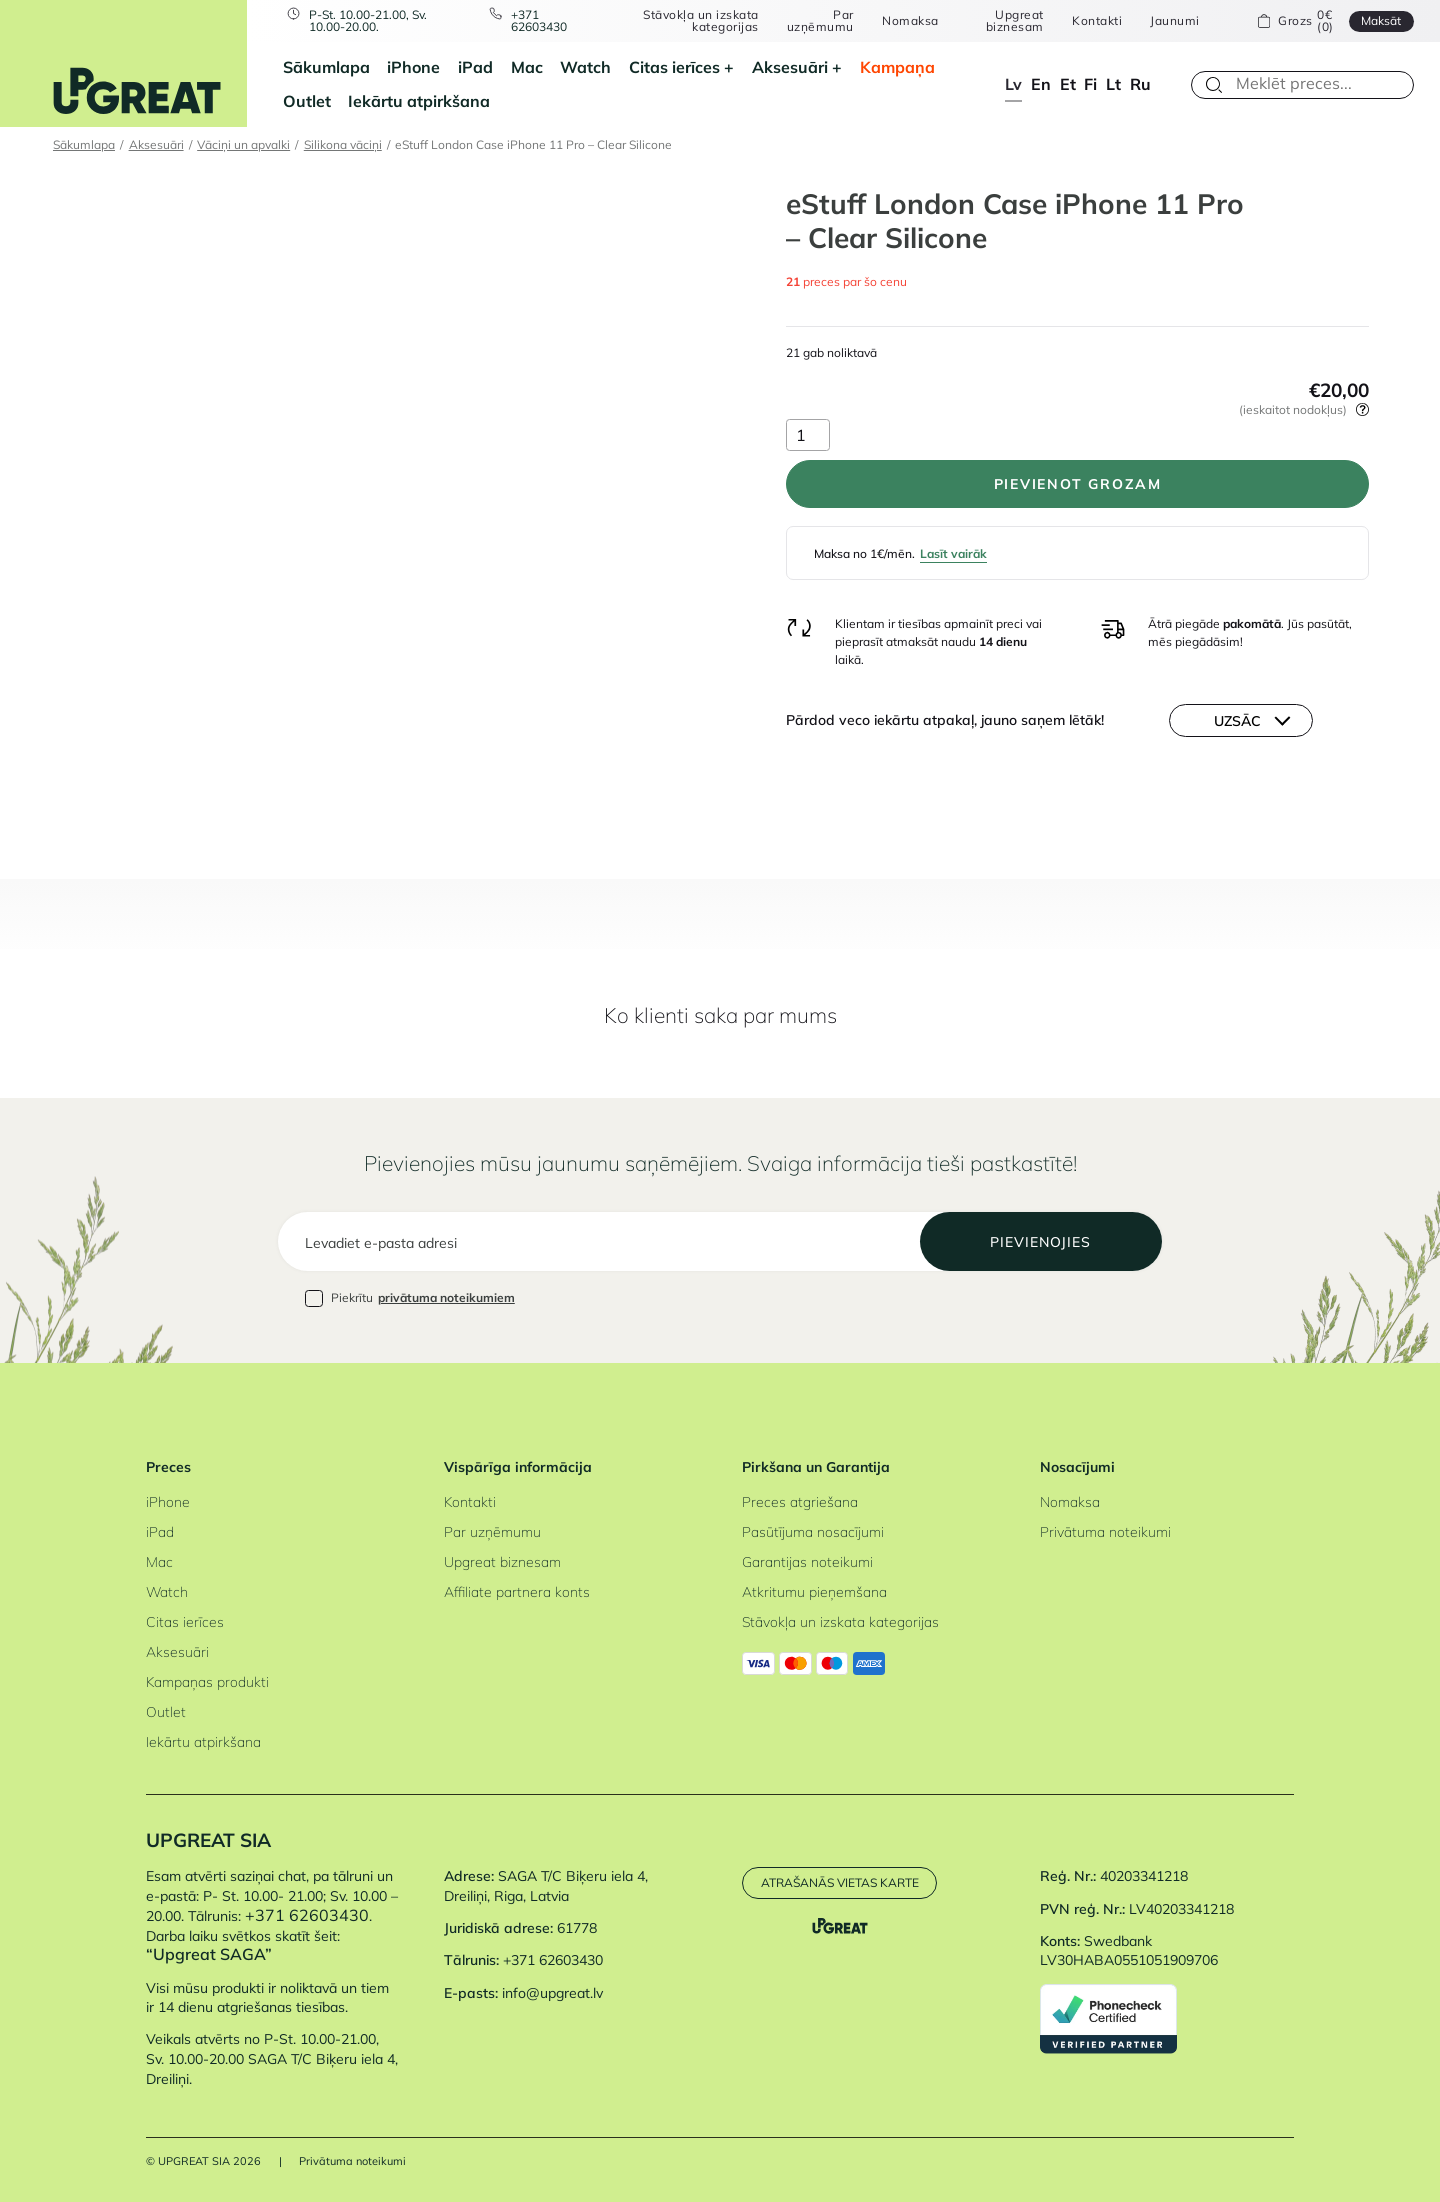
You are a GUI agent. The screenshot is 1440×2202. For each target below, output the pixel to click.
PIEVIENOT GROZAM (1078, 484)
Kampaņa (897, 67)
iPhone (413, 67)
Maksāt (1381, 20)
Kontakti (1097, 21)
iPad (475, 67)
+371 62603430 (539, 21)
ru (1140, 84)
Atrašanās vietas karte (840, 1882)
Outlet (307, 101)
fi (1090, 84)
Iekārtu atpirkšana (419, 101)
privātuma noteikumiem (446, 1297)
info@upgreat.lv (552, 1993)
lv (1013, 84)
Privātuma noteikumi (1105, 1532)
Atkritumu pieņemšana (814, 1592)
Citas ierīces (674, 67)
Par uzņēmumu (820, 21)
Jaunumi (1174, 21)
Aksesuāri (790, 67)
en (1041, 84)
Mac (527, 67)
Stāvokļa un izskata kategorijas (700, 21)
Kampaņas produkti (207, 1682)
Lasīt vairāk (953, 553)
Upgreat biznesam (1015, 21)
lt (1113, 84)
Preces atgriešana (800, 1502)
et (1068, 84)
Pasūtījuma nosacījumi (813, 1532)
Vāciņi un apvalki (243, 144)
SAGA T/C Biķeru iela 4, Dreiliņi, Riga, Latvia (546, 1886)
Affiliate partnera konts (517, 1592)
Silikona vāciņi (343, 144)
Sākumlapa (326, 67)
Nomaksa (910, 21)
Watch (585, 67)
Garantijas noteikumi (807, 1562)
